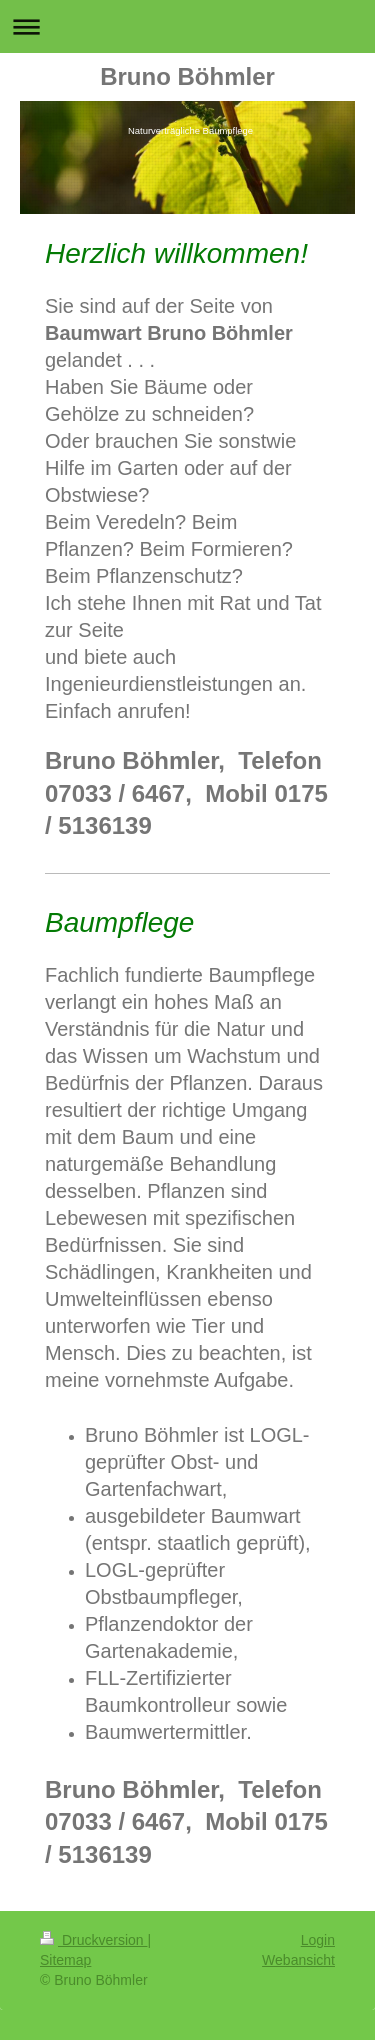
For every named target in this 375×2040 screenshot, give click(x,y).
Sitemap (65, 1960)
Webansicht (298, 1960)
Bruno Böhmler (187, 76)
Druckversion (93, 1940)
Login (318, 1940)
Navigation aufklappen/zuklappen (187, 26)
